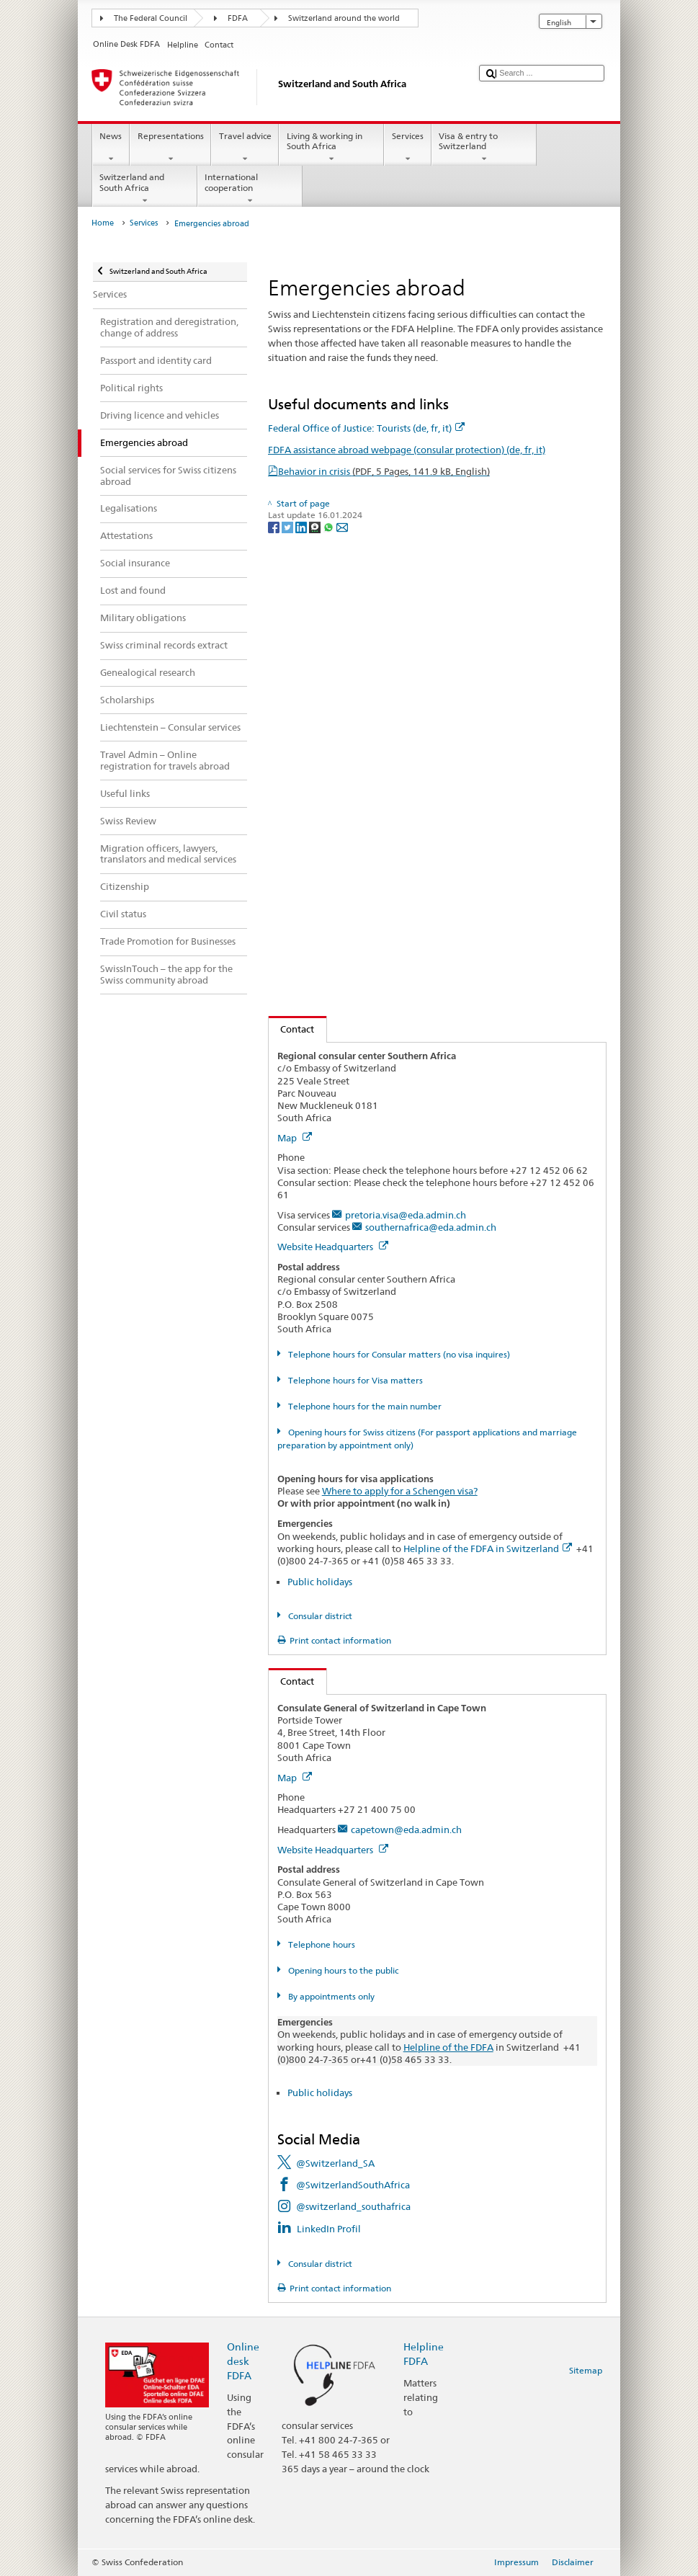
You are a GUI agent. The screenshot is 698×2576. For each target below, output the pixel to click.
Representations (170, 147)
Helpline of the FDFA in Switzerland (487, 1548)
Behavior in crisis (384, 471)
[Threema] (316, 527)
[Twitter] (288, 527)
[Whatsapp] (329, 527)
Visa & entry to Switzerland (484, 147)
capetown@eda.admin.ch (406, 1829)
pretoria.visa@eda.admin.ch (405, 1215)
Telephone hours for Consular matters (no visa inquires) (398, 1354)
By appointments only (330, 1996)
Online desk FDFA (243, 2360)
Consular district (319, 1615)
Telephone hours (320, 1944)
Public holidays (319, 1581)
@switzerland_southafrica (353, 2206)
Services (407, 147)
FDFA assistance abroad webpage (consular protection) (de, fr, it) (406, 449)
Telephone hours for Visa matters (354, 1380)
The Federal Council (150, 18)
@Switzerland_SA (335, 2163)
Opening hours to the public (342, 1970)
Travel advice (245, 147)
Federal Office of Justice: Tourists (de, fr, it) (366, 428)
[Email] (342, 527)
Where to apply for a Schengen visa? (400, 1491)
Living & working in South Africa (331, 147)
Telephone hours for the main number (364, 1406)
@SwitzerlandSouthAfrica (353, 2185)
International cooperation (250, 188)
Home (102, 223)
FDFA (238, 18)
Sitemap (585, 2370)
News (111, 147)
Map (294, 1138)
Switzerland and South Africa (145, 188)
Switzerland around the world (344, 18)
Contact (292, 1029)
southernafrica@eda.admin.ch (430, 1227)
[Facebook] (275, 527)
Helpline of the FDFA (448, 2047)
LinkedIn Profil (329, 2228)
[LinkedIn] (302, 527)
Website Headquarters (332, 1246)
